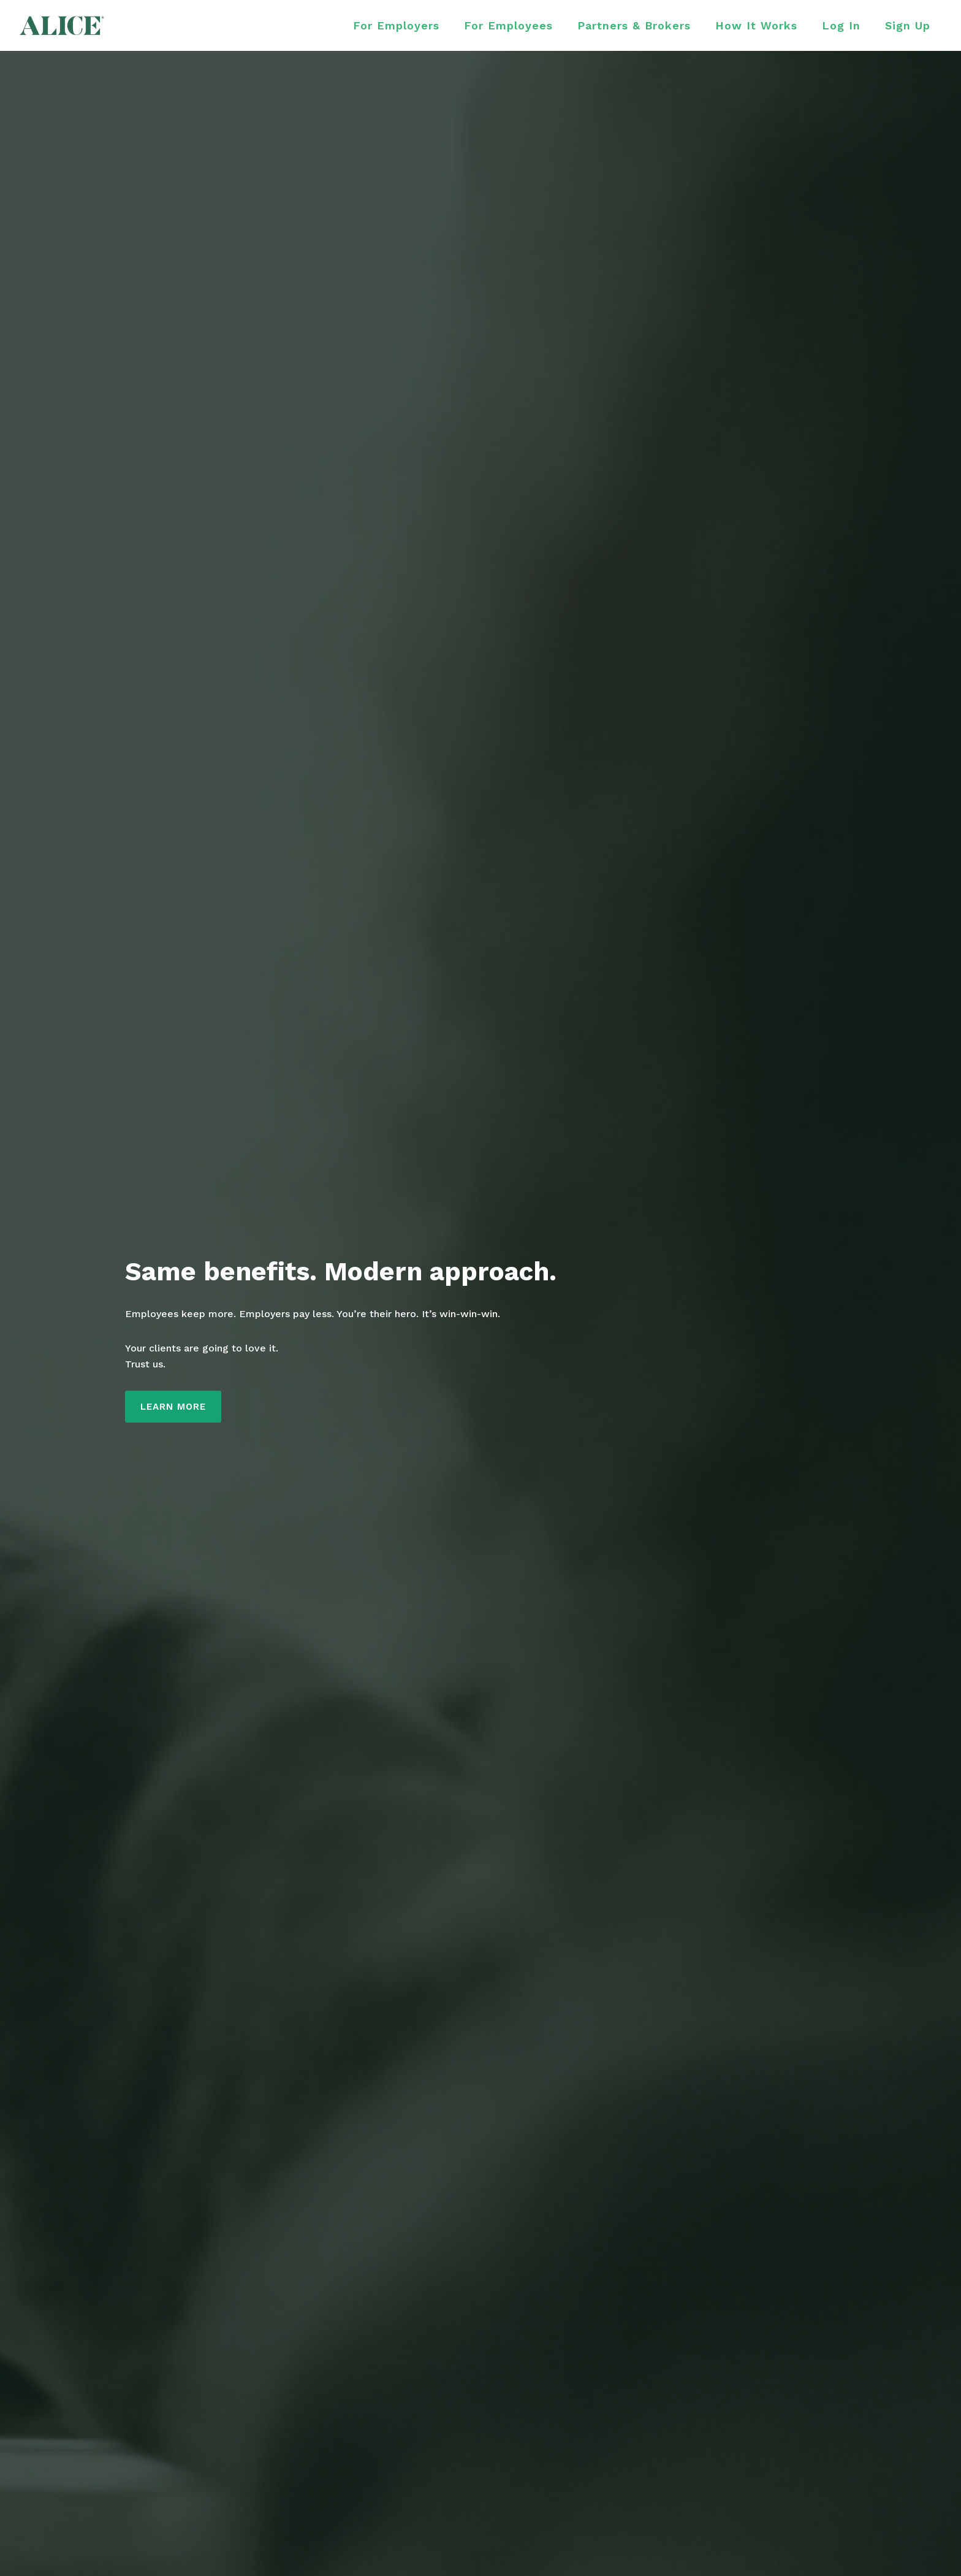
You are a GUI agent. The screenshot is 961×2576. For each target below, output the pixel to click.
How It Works (756, 25)
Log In (841, 25)
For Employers (396, 25)
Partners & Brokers (634, 25)
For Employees (508, 25)
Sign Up (907, 25)
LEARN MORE (173, 1406)
